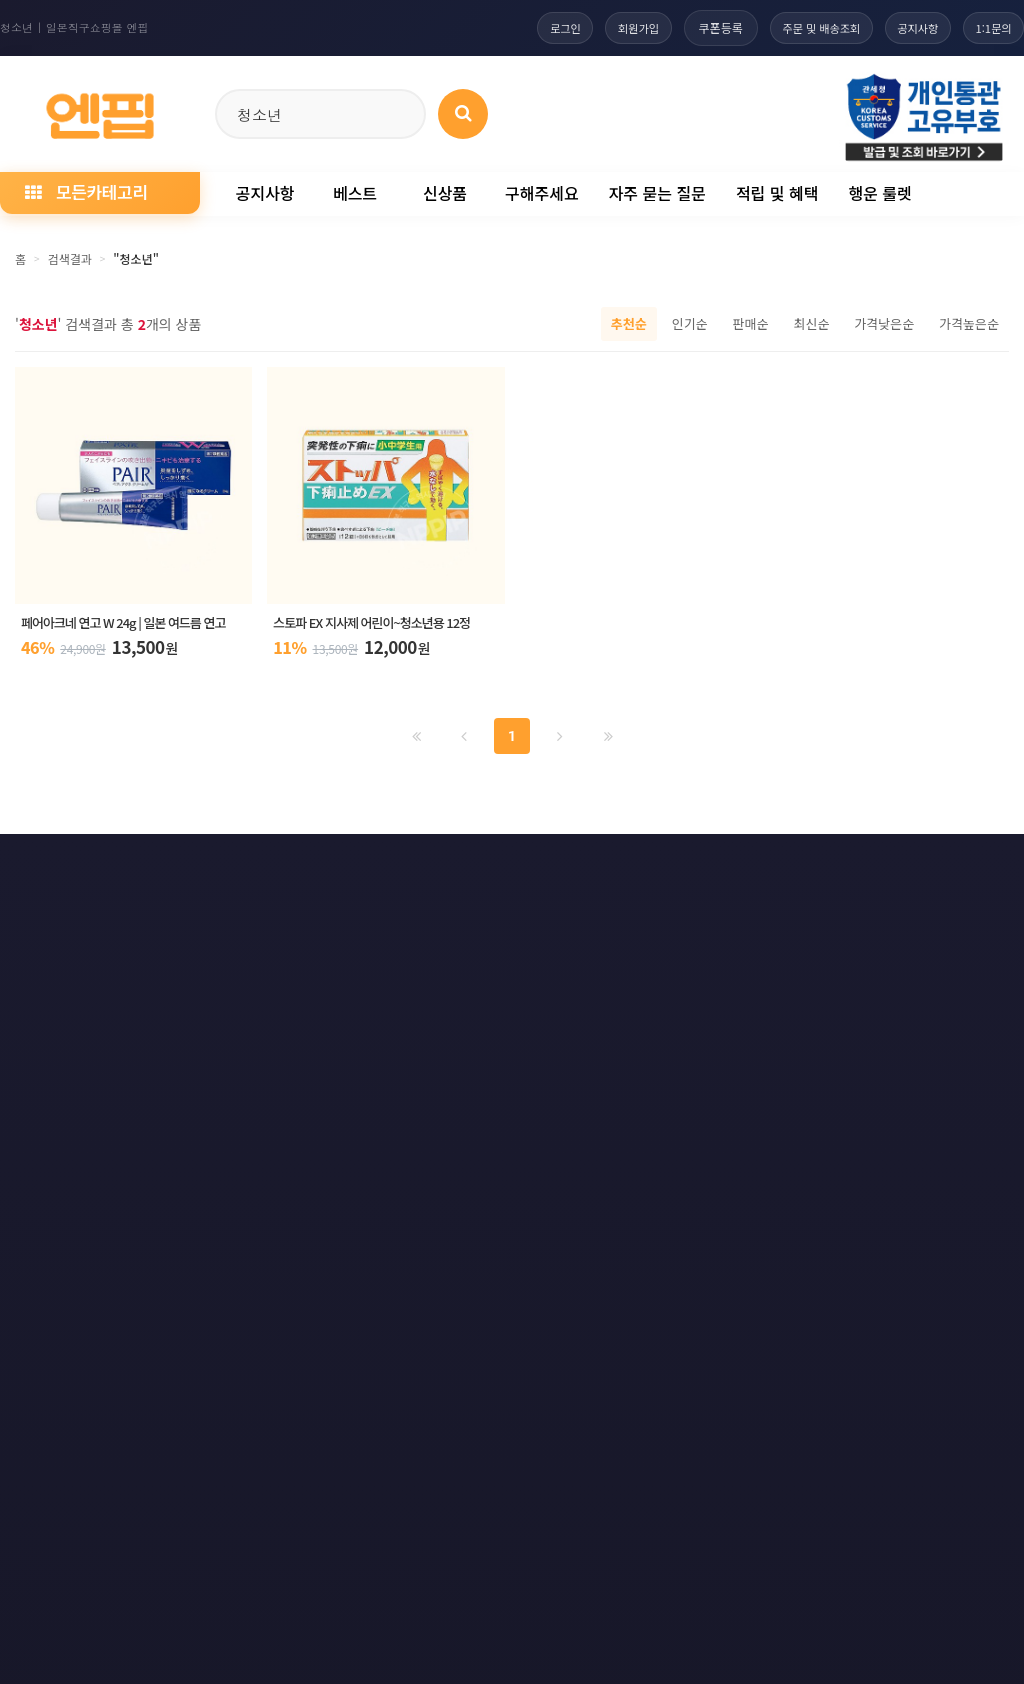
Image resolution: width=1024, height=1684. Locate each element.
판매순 (751, 323)
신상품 (445, 193)
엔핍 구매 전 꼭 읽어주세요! (745, 1138)
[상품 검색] (463, 114)
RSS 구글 (846, 865)
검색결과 (70, 258)
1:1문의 (989, 27)
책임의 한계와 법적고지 (393, 865)
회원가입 (608, 27)
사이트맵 (636, 865)
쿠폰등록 (694, 27)
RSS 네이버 (958, 865)
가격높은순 (969, 323)
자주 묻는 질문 (657, 193)
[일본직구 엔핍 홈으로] (100, 110)
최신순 (811, 323)
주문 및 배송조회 (800, 27)
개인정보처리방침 (70, 865)
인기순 (690, 323)
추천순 (629, 323)
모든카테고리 (86, 191)
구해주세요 (542, 193)
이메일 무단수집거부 (224, 865)
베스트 (355, 193)
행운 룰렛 (879, 193)
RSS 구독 (740, 865)
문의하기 (533, 865)
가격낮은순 (884, 323)
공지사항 (906, 27)
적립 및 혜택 (777, 193)
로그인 (527, 27)
